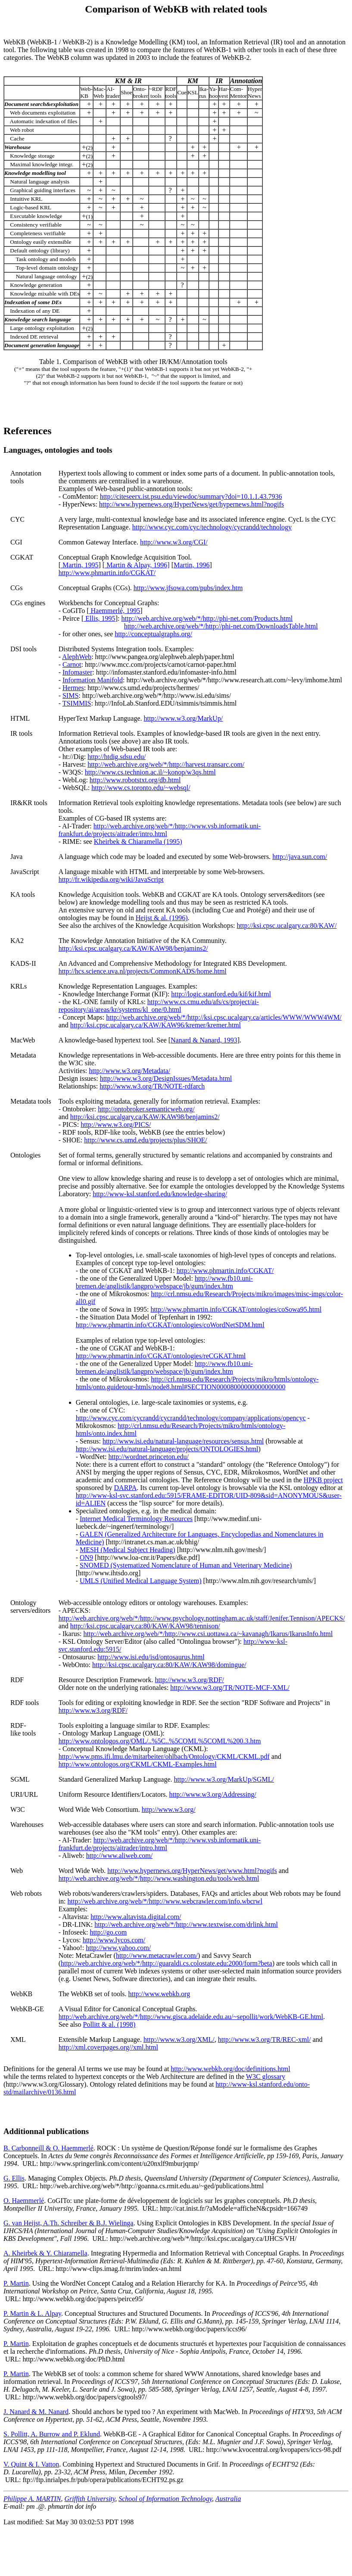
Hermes (73, 687)
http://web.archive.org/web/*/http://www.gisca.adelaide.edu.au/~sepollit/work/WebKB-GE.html (191, 2016)
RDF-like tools (23, 1729)
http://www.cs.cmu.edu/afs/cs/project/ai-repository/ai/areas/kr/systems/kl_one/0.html (159, 1005)
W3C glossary (265, 2076)
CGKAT (21, 557)
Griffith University (89, 2498)
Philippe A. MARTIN (32, 2498)
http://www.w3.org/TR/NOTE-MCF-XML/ (230, 1687)
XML (18, 2039)
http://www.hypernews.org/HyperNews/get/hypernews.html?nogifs (191, 504)
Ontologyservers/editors (30, 1606)
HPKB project (323, 1480)
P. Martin (16, 2283)
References (27, 430)
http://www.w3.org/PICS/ (116, 1124)
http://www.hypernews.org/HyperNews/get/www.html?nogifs (192, 1870)
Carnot (71, 664)
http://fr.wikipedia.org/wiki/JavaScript (111, 879)
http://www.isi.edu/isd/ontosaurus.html (150, 1657)
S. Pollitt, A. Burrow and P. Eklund (51, 2434)
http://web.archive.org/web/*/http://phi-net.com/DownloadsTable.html (221, 626)
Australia (228, 2498)
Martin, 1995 (80, 565)
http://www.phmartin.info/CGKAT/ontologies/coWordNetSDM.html (170, 1324)
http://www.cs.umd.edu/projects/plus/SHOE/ (145, 1140)
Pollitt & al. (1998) (109, 2024)
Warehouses (27, 1824)
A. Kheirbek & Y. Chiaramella (45, 2253)
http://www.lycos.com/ (114, 1940)
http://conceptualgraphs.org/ (153, 634)
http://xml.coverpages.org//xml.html (108, 2047)
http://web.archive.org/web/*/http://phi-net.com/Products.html (207, 618)
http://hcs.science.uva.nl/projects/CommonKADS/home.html (143, 971)
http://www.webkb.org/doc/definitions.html (230, 2068)
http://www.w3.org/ (169, 1809)
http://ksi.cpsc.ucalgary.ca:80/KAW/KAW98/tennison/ (145, 1626)
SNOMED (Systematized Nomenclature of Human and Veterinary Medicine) (186, 1565)
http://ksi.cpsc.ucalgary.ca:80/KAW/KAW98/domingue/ (169, 1664)
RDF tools (24, 1702)
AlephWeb (76, 656)
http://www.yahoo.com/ (118, 1947)
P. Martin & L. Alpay (32, 2313)
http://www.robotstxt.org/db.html (135, 780)
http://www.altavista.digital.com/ (135, 1916)
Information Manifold (92, 680)
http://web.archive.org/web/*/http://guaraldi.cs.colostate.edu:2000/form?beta (166, 1963)
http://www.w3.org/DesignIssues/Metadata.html (166, 1078)
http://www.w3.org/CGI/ (174, 542)
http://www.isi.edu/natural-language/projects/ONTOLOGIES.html (167, 1449)
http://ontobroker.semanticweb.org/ (146, 1109)
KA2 (17, 940)
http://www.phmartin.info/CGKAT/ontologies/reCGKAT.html (161, 1356)
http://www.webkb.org (159, 1993)
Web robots (26, 1893)
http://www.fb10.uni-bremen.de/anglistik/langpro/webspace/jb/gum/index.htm (164, 1282)
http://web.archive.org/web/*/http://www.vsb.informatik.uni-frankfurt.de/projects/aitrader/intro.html (160, 829)
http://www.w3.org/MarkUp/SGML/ (224, 1779)
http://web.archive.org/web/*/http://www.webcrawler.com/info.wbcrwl (165, 1901)
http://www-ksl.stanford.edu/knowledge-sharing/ (160, 1194)
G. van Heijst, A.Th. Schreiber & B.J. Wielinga (68, 2223)
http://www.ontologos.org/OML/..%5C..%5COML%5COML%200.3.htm (160, 1741)
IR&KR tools (28, 802)
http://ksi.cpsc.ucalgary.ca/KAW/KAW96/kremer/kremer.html (155, 1025)
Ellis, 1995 (99, 618)
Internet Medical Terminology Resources (136, 1518)
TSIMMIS (76, 703)
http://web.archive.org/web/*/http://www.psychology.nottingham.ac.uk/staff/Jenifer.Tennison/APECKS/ (202, 1618)
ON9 (86, 1557)
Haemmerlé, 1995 (114, 610)
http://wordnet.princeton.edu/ (148, 1456)
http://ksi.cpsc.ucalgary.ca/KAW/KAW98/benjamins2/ (133, 948)
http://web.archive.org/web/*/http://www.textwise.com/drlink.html (186, 1924)
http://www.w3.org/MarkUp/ (183, 718)
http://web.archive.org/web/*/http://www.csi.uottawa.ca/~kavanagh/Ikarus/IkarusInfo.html (208, 1633)
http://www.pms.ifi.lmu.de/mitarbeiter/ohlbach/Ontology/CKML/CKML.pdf (164, 1756)
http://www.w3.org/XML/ (179, 2039)
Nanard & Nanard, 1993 (204, 1040)
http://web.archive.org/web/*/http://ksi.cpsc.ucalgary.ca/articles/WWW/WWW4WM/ (223, 1017)
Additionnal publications (46, 2131)
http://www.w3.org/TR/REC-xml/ (264, 2039)
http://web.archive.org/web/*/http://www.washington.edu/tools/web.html (159, 1878)
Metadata (23, 1055)
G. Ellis (14, 2178)
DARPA (125, 1487)
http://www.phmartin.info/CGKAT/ (107, 572)
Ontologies (25, 1155)
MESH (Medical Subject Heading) (127, 1549)
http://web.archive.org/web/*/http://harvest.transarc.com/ (165, 764)
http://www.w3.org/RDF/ (189, 1679)
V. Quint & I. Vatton (31, 2464)
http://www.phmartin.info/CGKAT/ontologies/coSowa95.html (235, 1309)
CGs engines (27, 603)
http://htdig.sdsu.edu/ (116, 756)
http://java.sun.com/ (299, 856)
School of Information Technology (165, 2498)
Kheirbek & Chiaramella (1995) (138, 841)
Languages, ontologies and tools (57, 449)
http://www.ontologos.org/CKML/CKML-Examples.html (138, 1764)
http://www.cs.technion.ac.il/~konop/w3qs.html (150, 772)
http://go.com (108, 1932)
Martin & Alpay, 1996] (137, 565)
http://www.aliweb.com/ (119, 1855)
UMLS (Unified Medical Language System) (141, 1580)
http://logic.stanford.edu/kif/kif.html (221, 994)
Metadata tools (30, 1101)
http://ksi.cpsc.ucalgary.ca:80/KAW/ (287, 925)
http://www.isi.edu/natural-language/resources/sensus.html (183, 1441)
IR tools (21, 733)
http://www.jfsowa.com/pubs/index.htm (188, 587)
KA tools (22, 894)
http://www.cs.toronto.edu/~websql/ (140, 787)
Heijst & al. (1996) (162, 917)
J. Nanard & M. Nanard (36, 2411)
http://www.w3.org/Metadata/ (129, 1070)
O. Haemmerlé (23, 2200)
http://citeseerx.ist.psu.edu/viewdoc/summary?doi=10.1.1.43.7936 (191, 496)
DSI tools (23, 649)
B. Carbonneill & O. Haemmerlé (48, 2148)
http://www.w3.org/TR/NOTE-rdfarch (152, 1086)
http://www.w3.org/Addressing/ (212, 1794)
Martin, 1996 (192, 565)
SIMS (70, 695)
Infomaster (77, 672)
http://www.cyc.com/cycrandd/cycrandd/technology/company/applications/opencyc (191, 1418)
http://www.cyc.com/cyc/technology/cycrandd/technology (212, 527)
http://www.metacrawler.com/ (157, 1955)
